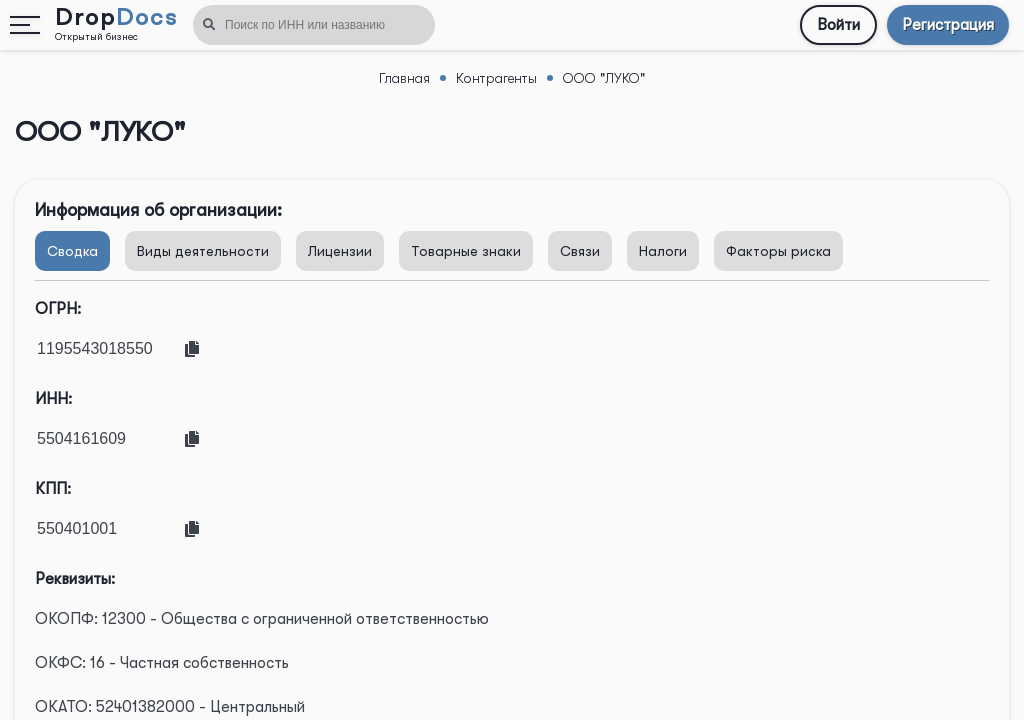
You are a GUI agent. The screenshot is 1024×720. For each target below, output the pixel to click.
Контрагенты (496, 78)
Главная (404, 78)
